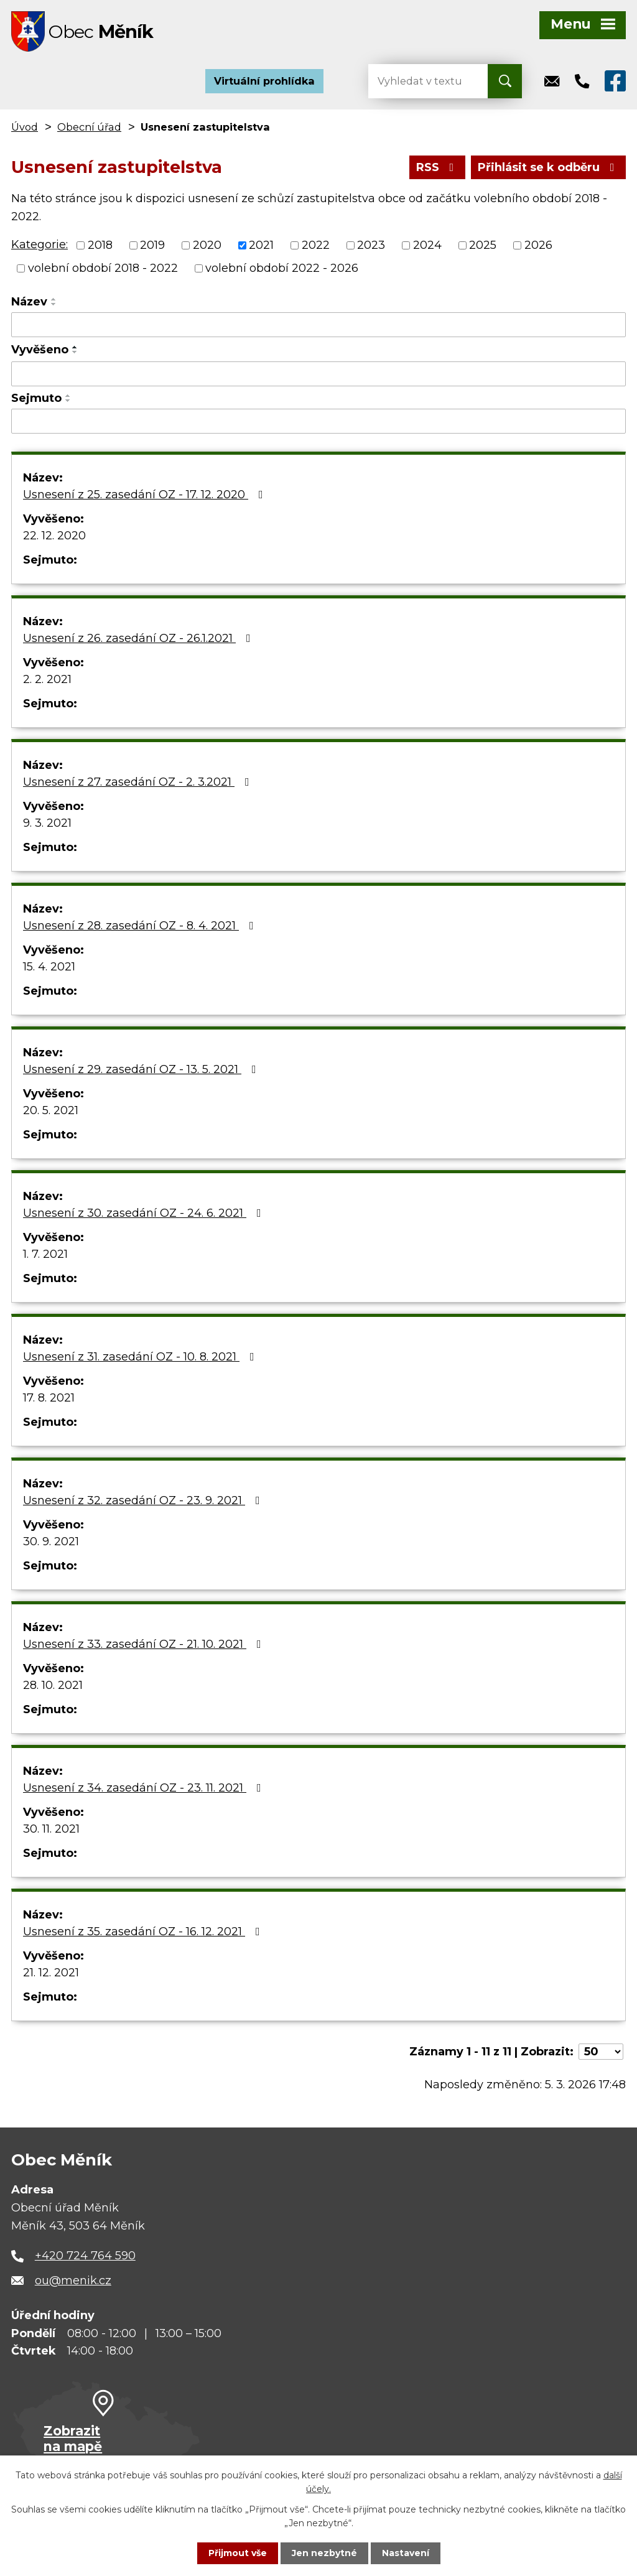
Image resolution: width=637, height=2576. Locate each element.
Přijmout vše (237, 2553)
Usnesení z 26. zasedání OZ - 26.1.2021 (139, 638)
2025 (482, 245)
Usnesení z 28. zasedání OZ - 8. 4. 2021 (141, 925)
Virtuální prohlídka (264, 81)
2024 (427, 245)
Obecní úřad (89, 127)
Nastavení (405, 2553)
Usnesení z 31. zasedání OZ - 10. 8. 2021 (141, 1357)
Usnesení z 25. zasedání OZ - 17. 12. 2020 (145, 494)
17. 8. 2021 (49, 1398)
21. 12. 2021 (51, 1972)
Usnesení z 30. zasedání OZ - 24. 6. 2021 (144, 1213)
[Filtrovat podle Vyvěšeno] (318, 373)
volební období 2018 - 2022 (103, 268)
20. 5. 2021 (50, 1110)
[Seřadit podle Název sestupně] (54, 304)
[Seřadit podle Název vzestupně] (54, 299)
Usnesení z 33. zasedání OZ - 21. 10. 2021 (144, 1644)
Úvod (24, 127)
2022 (316, 245)
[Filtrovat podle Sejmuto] (318, 421)
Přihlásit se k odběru (549, 167)
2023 (371, 245)
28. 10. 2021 (53, 1685)
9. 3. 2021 (47, 823)
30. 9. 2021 (51, 1541)
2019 (152, 245)
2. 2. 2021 (47, 679)
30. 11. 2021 (51, 1829)
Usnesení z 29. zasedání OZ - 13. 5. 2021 (142, 1069)
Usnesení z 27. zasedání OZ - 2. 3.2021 (138, 782)
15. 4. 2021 (49, 967)
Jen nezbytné (324, 2553)
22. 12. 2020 (54, 535)
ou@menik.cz (73, 2280)
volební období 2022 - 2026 (281, 268)
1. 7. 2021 (45, 1254)
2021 (261, 245)
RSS (437, 167)
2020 (207, 245)
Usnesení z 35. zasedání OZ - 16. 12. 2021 (144, 1931)
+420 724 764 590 (85, 2255)
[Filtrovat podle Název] (318, 324)
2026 (538, 245)
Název (29, 302)
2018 (100, 245)
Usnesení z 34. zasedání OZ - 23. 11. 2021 (144, 1788)
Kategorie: (39, 244)
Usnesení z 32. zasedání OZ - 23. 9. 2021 (144, 1500)
